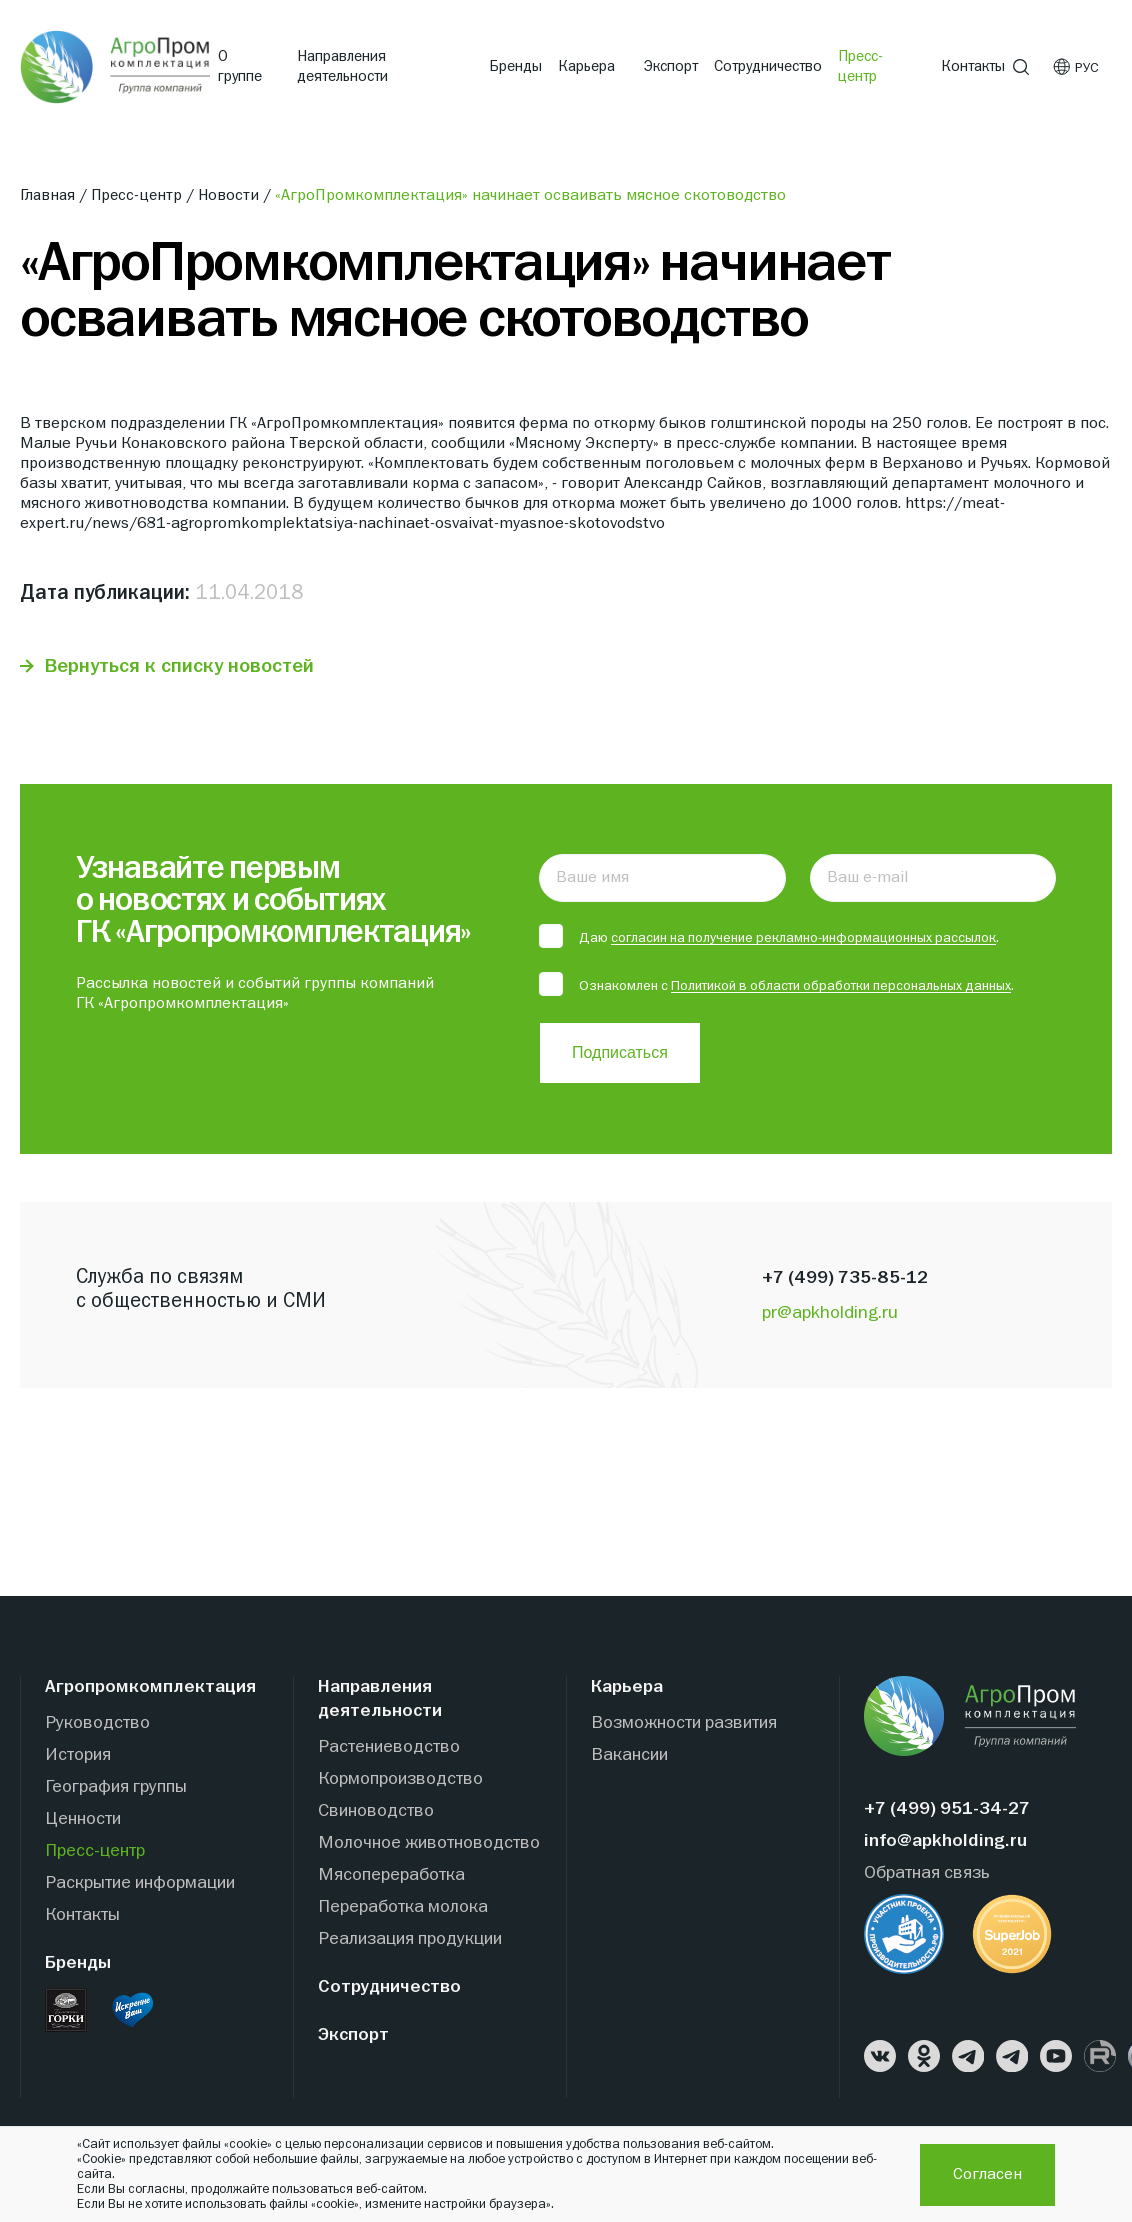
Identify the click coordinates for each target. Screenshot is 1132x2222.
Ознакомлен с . (776, 985)
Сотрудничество (768, 67)
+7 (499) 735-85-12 (845, 1278)
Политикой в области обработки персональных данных (841, 986)
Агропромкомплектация (150, 1687)
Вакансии (629, 1755)
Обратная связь (927, 1873)
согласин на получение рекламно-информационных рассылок (803, 938)
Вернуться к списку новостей (180, 666)
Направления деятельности (342, 67)
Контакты (973, 67)
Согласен (987, 2175)
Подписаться (620, 1052)
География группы (116, 1787)
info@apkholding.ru (945, 1841)
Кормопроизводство (400, 1779)
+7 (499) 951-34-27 (947, 1809)
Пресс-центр (860, 67)
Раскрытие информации (140, 1883)
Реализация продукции (410, 1939)
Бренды (515, 67)
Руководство (97, 1723)
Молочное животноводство (429, 1843)
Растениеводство (389, 1747)
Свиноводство (376, 1811)
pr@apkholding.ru (830, 1313)
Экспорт (671, 67)
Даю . (769, 937)
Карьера (586, 67)
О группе (240, 67)
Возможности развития (684, 1723)
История (78, 1755)
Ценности (83, 1819)
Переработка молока (403, 1907)
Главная (50, 196)
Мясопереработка (391, 1875)
